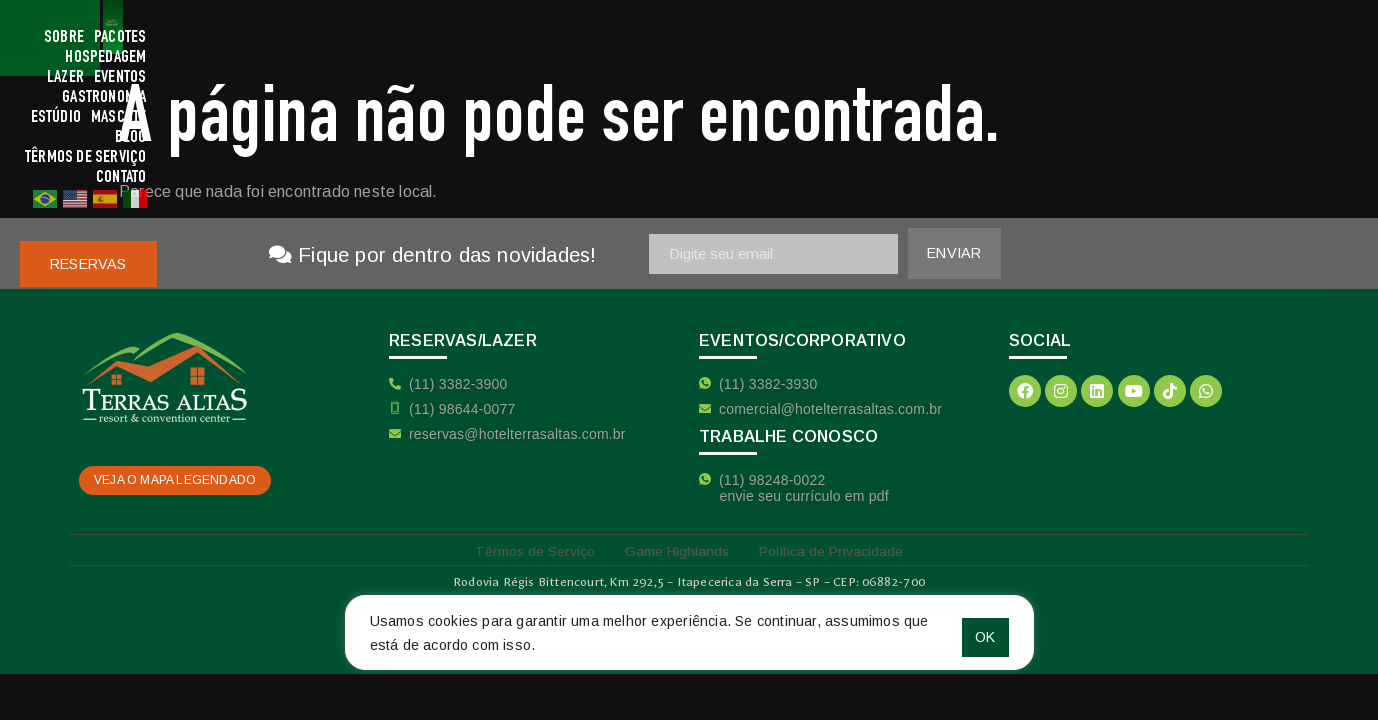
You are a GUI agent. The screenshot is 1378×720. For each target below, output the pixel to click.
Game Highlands (674, 549)
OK (968, 629)
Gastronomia (772, 38)
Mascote (912, 38)
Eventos (694, 38)
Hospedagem (570, 38)
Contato (1148, 38)
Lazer (639, 38)
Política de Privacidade (845, 549)
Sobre (437, 38)
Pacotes (493, 38)
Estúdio (849, 38)
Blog (966, 38)
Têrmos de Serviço (1052, 38)
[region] (689, 629)
